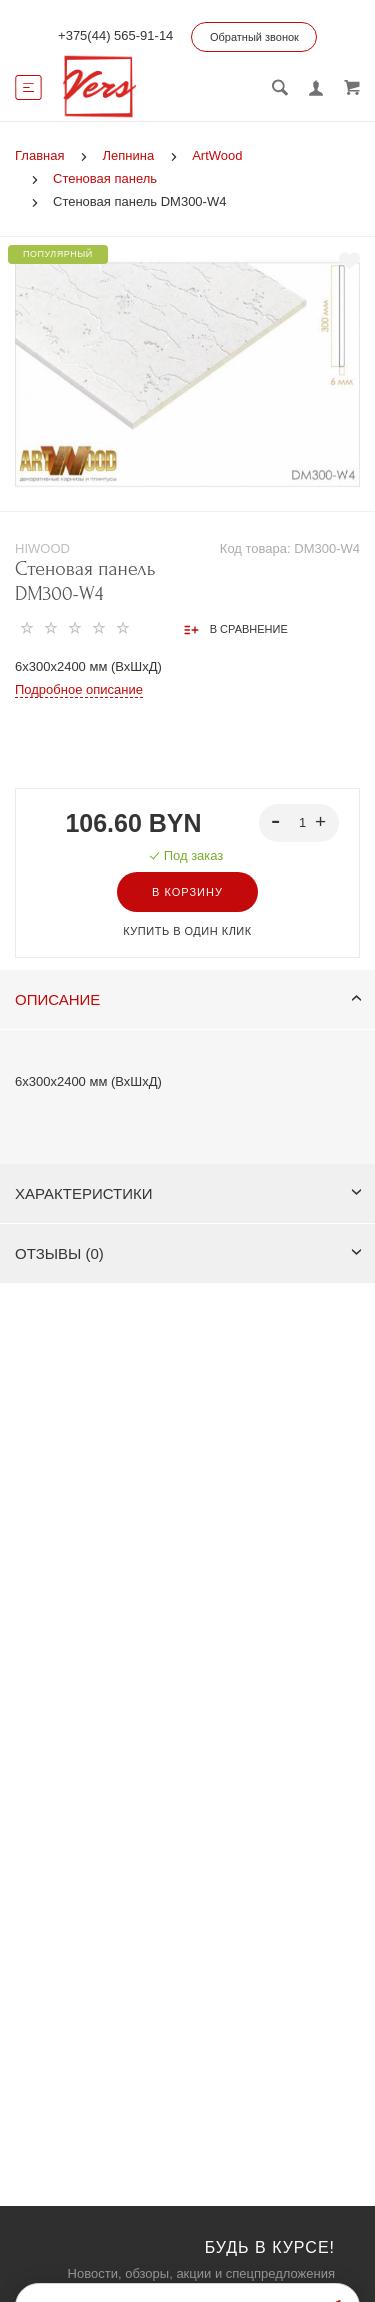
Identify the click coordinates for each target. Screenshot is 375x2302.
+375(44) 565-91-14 (115, 35)
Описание (188, 999)
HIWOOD (42, 548)
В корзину (187, 892)
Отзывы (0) (188, 1253)
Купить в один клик (187, 931)
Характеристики (188, 1193)
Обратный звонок (254, 37)
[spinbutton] (299, 823)
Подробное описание (79, 689)
